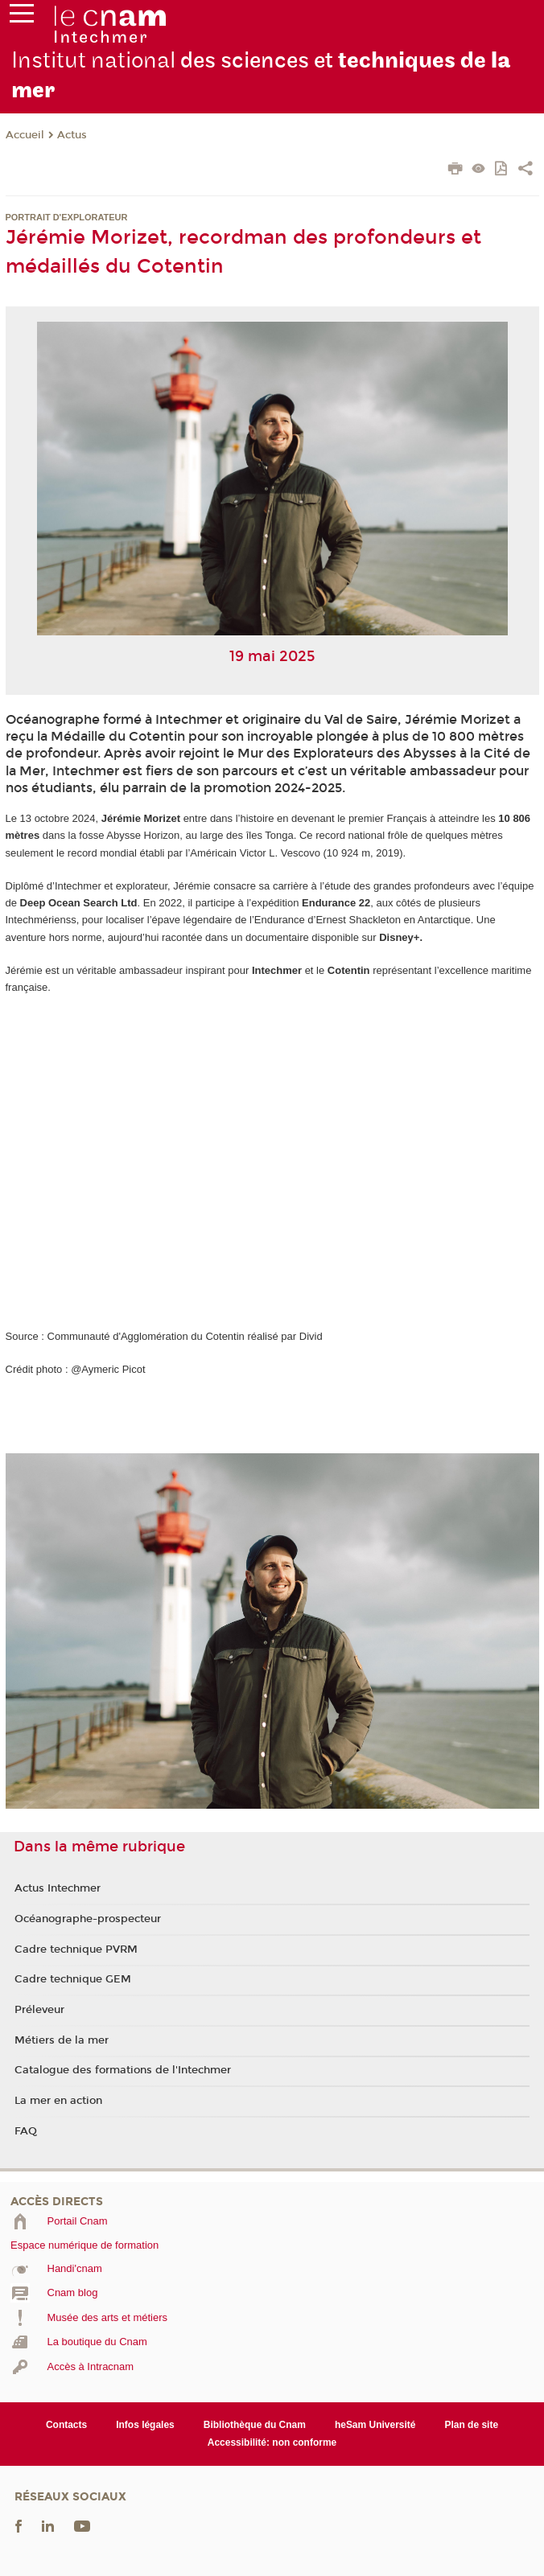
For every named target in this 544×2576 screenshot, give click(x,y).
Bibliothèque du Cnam (255, 2424)
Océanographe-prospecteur (87, 1918)
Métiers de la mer (61, 2040)
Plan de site (471, 2424)
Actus (72, 135)
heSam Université (375, 2424)
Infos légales (145, 2424)
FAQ (25, 2131)
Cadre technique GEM (72, 1979)
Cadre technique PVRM (76, 1949)
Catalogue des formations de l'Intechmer (122, 2070)
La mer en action (58, 2100)
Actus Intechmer (57, 1888)
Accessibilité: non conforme (272, 2442)
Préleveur (39, 2009)
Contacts (66, 2424)
